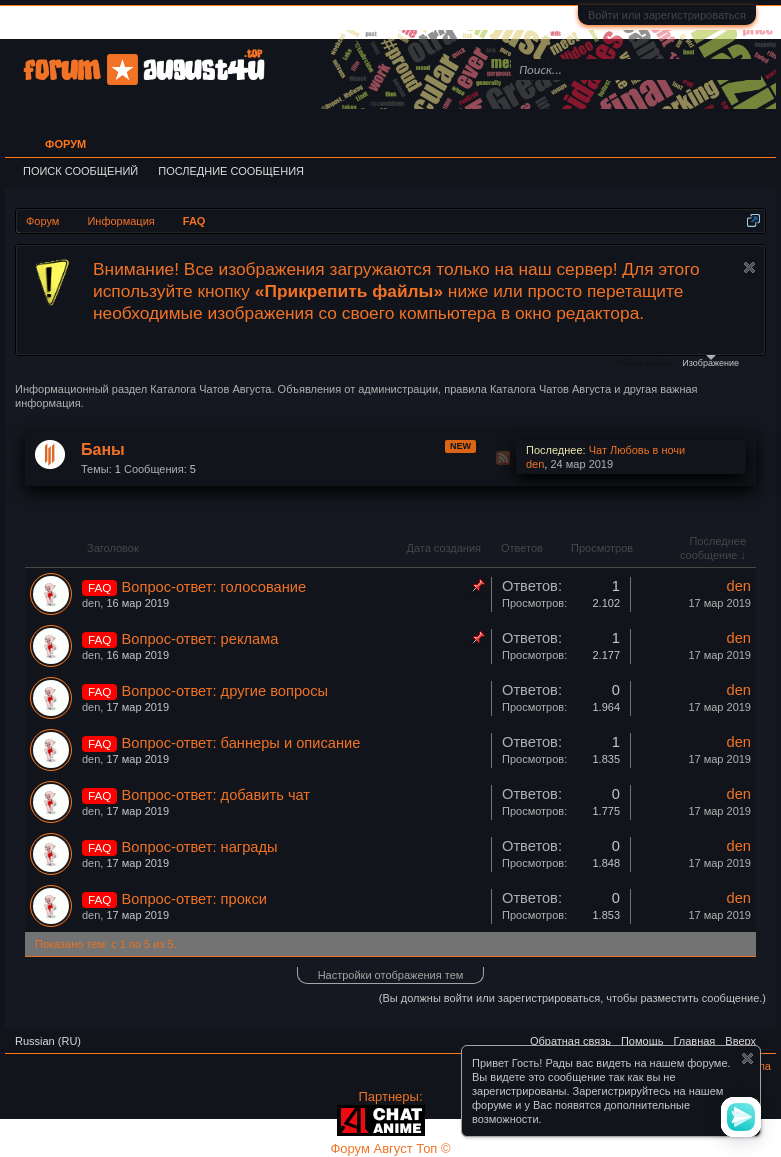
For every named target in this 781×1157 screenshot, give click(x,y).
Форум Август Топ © (390, 1148)
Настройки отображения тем (391, 975)
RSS (503, 458)
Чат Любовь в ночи (637, 450)
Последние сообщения (231, 171)
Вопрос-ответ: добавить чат (216, 795)
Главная (694, 1041)
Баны (103, 449)
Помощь (642, 1041)
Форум (65, 144)
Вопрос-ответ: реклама (200, 639)
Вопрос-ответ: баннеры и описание (241, 743)
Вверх (740, 1041)
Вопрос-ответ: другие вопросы (225, 691)
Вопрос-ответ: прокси (194, 899)
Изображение (710, 361)
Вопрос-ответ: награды (200, 847)
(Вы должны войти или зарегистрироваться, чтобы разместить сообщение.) (572, 998)
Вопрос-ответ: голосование (214, 587)
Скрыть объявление (749, 267)
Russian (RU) (48, 1041)
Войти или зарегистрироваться (667, 15)
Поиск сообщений (80, 171)
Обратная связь (570, 1041)
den (535, 464)
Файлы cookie (642, 363)
